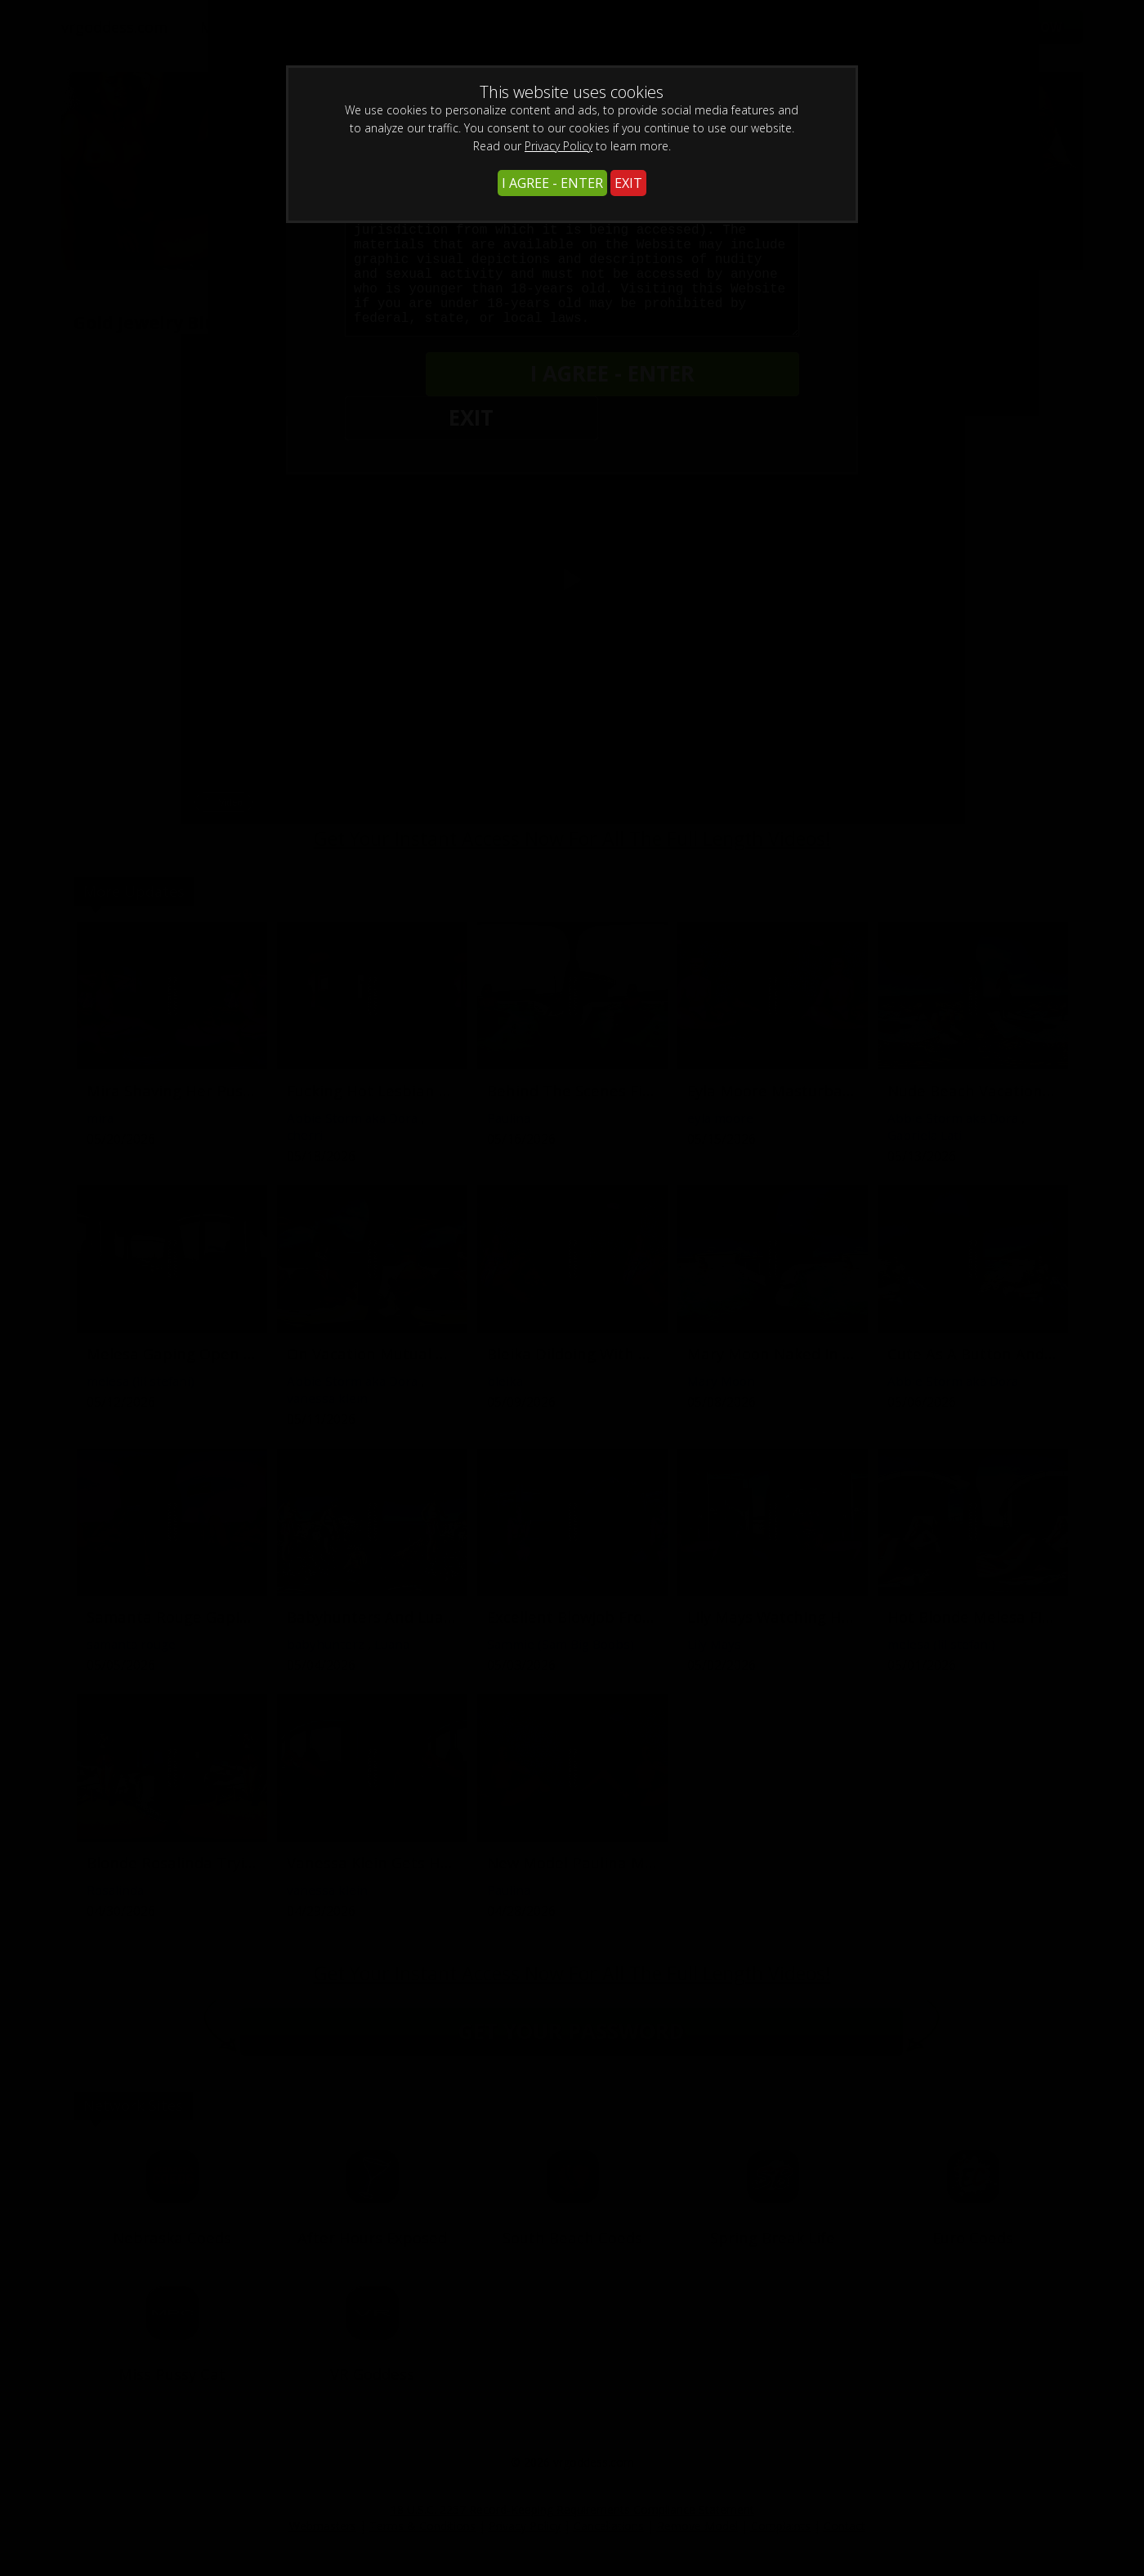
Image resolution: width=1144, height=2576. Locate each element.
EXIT (628, 183)
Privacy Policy (558, 146)
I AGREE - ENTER (552, 183)
